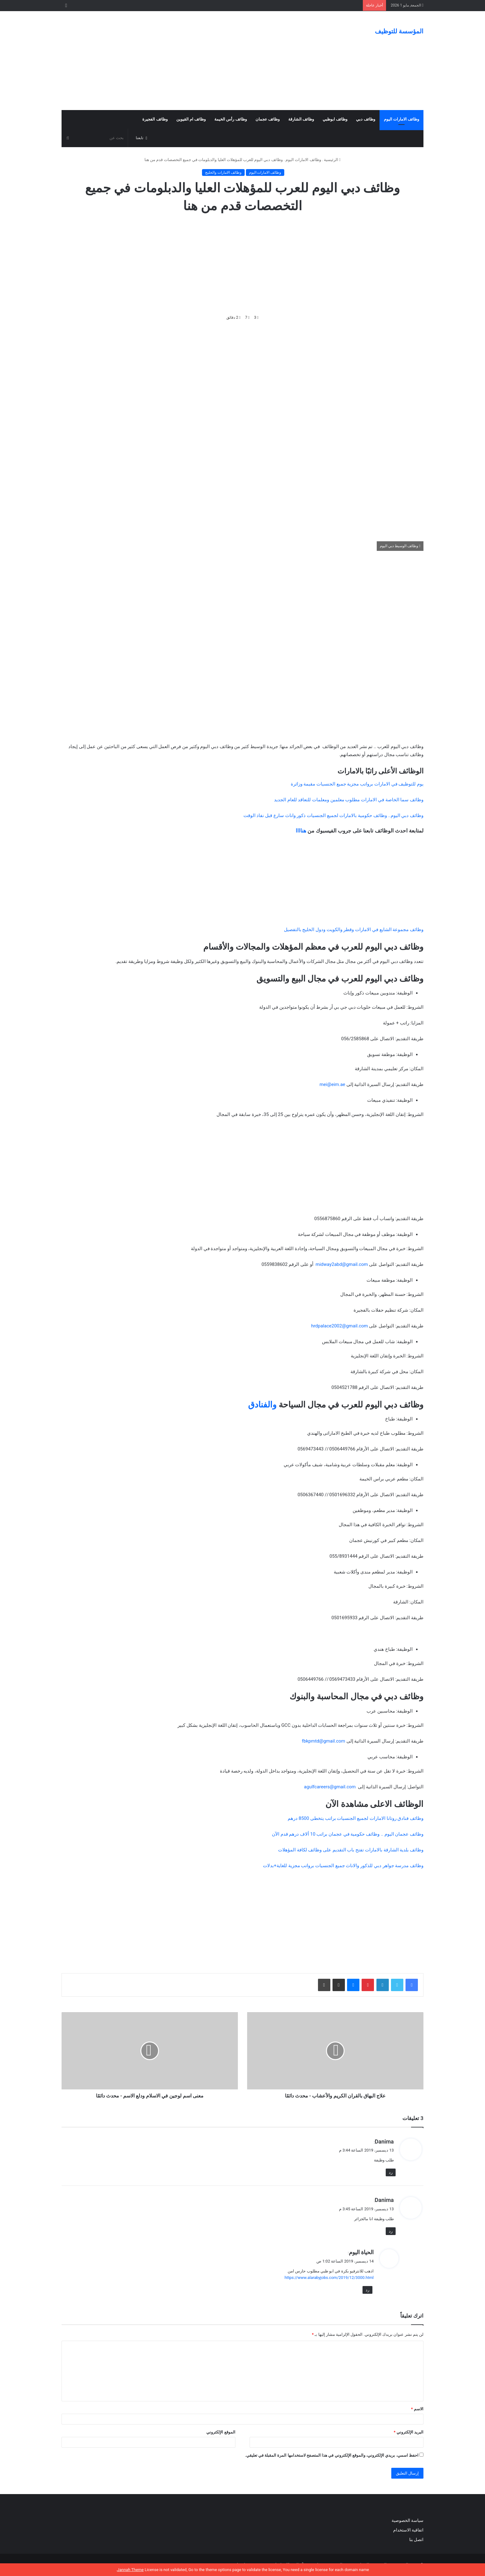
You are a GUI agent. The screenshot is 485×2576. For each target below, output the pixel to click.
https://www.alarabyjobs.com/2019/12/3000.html (329, 2277)
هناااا (301, 831)
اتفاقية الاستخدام (408, 2529)
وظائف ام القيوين (191, 119)
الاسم (417, 2409)
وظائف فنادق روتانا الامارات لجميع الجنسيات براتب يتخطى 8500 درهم (355, 1818)
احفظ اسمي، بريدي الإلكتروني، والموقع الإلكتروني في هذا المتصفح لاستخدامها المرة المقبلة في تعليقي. (331, 2455)
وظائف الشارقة (301, 119)
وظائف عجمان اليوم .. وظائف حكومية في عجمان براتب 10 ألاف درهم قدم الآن (347, 1834)
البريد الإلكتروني (408, 2432)
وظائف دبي (365, 119)
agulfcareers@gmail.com (330, 1787)
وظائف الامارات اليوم (401, 119)
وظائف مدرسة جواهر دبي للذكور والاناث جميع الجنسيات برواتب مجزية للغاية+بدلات (343, 1865)
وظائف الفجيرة (154, 119)
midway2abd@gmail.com (341, 1264)
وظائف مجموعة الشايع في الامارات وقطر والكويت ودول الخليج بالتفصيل (354, 929)
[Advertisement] (181, 60)
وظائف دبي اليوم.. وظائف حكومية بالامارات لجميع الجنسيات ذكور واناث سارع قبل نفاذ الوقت (333, 815)
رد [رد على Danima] (391, 2172)
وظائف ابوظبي (335, 119)
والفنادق (262, 1405)
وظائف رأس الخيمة (230, 119)
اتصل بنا (415, 2539)
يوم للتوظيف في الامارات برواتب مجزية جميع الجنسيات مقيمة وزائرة (357, 784)
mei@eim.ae (332, 1084)
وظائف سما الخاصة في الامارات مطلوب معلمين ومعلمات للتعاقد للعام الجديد (348, 800)
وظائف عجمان (267, 119)
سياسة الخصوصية (407, 2520)
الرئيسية (332, 159)
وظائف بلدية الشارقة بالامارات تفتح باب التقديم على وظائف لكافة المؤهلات (350, 1850)
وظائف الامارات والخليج (223, 172)
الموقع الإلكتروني (220, 2432)
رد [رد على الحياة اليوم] (367, 2290)
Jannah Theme (130, 2569)
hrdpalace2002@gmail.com (339, 1326)
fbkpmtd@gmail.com (323, 1741)
